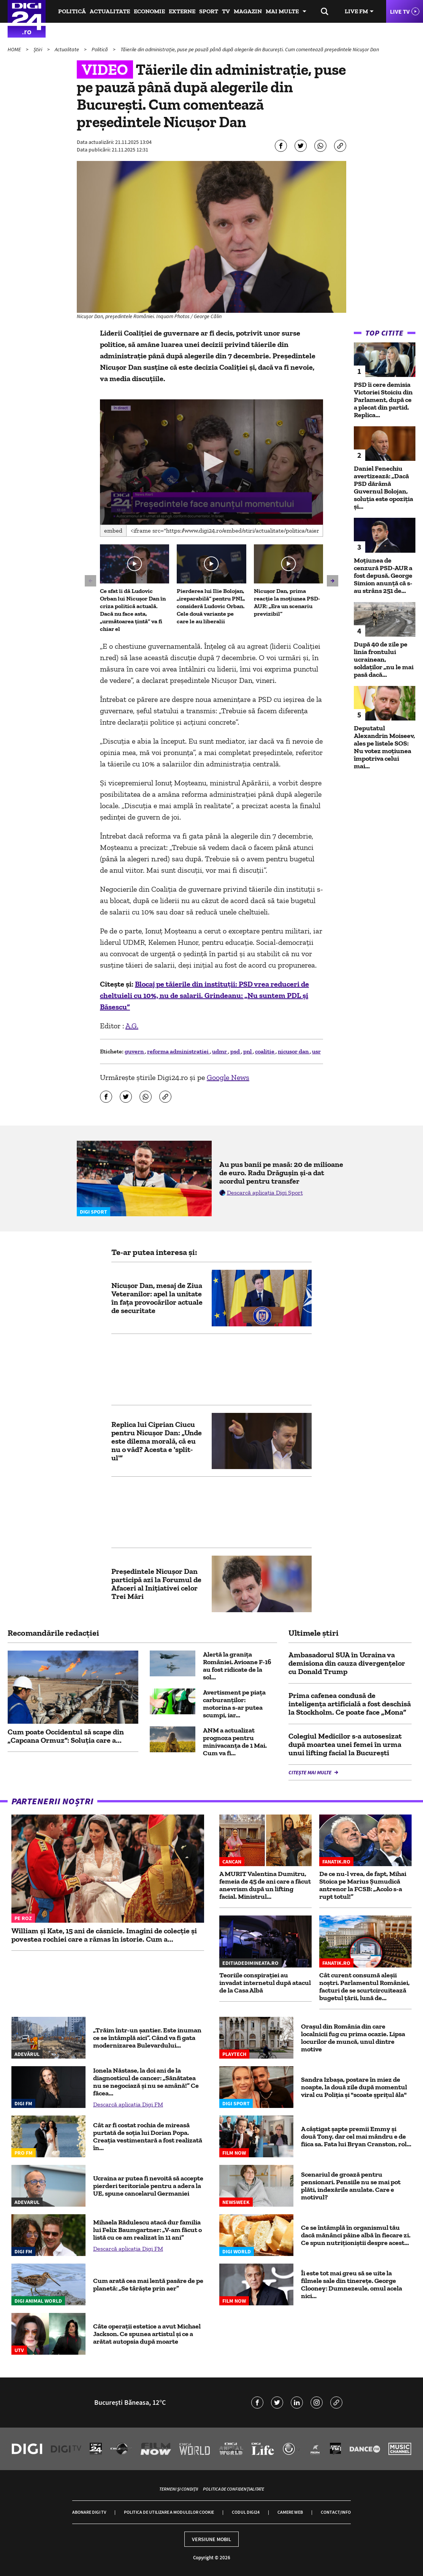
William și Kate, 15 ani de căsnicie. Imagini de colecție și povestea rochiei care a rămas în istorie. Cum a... (104, 1935)
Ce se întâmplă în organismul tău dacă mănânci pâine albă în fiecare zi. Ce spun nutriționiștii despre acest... (355, 2235)
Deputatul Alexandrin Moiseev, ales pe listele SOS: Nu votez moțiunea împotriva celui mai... (384, 747)
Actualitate (110, 11)
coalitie (265, 1051)
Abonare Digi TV (89, 2512)
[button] (211, 461)
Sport (208, 11)
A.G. (131, 1025)
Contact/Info (336, 2512)
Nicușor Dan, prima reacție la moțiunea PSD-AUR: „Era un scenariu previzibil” (287, 602)
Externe (182, 11)
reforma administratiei (178, 1051)
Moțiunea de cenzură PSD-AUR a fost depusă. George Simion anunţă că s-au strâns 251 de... (383, 575)
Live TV (400, 11)
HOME (15, 49)
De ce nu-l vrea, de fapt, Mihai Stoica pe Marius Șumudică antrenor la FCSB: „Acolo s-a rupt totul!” (362, 1885)
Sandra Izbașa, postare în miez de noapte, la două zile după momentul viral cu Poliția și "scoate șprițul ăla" (354, 2087)
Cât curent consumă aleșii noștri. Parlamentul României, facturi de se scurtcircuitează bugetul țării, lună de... (364, 1986)
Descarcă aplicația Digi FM (128, 2104)
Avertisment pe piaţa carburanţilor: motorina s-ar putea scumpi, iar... (234, 1703)
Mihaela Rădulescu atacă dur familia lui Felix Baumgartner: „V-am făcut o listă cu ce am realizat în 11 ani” (147, 2230)
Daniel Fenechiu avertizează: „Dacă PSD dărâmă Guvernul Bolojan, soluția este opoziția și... (383, 487)
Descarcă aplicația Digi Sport (265, 1192)
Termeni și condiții (178, 2489)
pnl (248, 1051)
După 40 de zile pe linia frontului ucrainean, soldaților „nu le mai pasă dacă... (383, 659)
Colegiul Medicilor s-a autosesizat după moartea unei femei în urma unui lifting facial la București (345, 1744)
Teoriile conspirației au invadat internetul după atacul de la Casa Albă (265, 1982)
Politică (72, 11)
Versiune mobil (211, 2539)
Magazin (248, 11)
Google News (228, 1077)
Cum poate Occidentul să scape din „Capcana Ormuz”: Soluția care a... (66, 1736)
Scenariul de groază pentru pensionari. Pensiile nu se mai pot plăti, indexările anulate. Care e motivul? (351, 2185)
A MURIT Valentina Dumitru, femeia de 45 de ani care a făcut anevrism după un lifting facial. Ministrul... (265, 1885)
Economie (149, 11)
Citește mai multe (310, 1772)
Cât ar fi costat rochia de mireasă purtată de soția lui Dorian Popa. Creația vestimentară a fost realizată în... (147, 2136)
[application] (211, 462)
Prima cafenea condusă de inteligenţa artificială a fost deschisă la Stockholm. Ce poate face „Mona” (349, 1704)
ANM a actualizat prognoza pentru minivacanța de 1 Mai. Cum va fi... (235, 1741)
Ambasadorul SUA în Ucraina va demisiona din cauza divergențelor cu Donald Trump (346, 1663)
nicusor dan (294, 1051)
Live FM (356, 11)
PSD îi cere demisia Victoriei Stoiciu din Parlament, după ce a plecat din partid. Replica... (383, 399)
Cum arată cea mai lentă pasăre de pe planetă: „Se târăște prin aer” (148, 2284)
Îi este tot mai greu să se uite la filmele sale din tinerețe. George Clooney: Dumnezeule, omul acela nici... (351, 2284)
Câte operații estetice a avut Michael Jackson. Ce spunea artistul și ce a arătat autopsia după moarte (147, 2334)
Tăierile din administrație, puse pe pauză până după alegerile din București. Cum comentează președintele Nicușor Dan (249, 49)
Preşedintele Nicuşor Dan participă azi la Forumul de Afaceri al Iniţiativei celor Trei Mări (156, 1584)
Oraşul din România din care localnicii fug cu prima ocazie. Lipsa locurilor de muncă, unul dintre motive (353, 2037)
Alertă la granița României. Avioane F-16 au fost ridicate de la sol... (237, 1665)
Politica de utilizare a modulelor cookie (169, 2512)
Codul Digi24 (246, 2512)
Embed (113, 530)
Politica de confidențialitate (233, 2489)
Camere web (290, 2512)
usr (316, 1051)
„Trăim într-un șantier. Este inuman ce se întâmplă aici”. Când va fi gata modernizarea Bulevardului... (147, 2037)
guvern (135, 1051)
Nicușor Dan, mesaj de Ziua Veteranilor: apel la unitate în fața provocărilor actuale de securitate (157, 1298)
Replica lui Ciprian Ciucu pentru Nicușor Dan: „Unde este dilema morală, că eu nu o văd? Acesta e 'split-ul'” (156, 1441)
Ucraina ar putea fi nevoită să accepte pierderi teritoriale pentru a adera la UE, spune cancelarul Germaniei (148, 2186)
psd (235, 1051)
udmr (220, 1051)
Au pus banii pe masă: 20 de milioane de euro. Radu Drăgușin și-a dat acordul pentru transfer (281, 1173)
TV (226, 11)
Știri (38, 49)
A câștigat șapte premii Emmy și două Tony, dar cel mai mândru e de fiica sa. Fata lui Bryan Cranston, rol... (356, 2136)
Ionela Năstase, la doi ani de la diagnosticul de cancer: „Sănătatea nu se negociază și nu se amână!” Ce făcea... (146, 2081)
